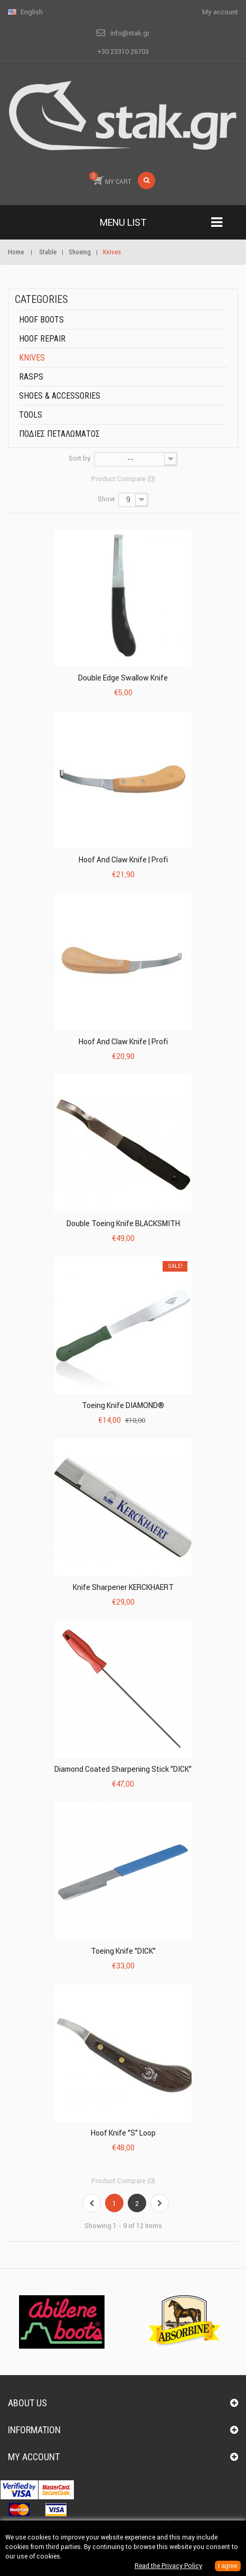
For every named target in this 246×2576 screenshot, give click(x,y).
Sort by (80, 458)
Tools (30, 415)
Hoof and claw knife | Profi (123, 859)
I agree (228, 2566)
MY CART (110, 179)
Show (106, 498)
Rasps (31, 377)
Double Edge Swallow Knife (123, 678)
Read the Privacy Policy (168, 2566)
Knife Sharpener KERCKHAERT (123, 1587)
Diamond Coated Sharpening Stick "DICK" (123, 1769)
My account (34, 2456)
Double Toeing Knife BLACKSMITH (123, 1223)
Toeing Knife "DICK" (123, 1951)
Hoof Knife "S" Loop (123, 2133)
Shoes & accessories (59, 396)
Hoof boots (41, 320)
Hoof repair (42, 339)
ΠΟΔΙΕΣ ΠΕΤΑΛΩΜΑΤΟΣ (59, 434)
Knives (32, 358)
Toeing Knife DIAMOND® (123, 1405)
